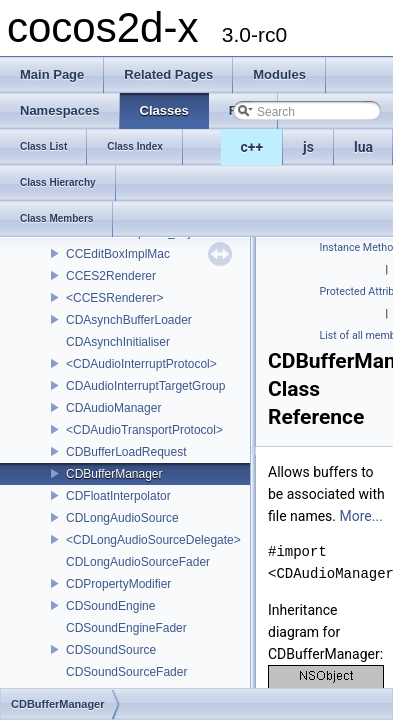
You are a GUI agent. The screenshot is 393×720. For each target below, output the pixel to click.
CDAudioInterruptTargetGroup (145, 386)
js (308, 147)
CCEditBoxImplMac (118, 254)
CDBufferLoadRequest (126, 452)
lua (363, 147)
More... (361, 516)
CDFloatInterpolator (118, 496)
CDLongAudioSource (122, 518)
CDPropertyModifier (118, 584)
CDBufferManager (114, 474)
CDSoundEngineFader (126, 628)
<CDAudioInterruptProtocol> (141, 364)
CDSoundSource (111, 650)
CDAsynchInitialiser (118, 342)
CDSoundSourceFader (126, 672)
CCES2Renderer (111, 276)
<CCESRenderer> (114, 298)
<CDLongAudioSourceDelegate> (153, 540)
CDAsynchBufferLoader (129, 320)
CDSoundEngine (110, 606)
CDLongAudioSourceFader (138, 562)
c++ (252, 147)
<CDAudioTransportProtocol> (144, 430)
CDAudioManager (113, 408)
